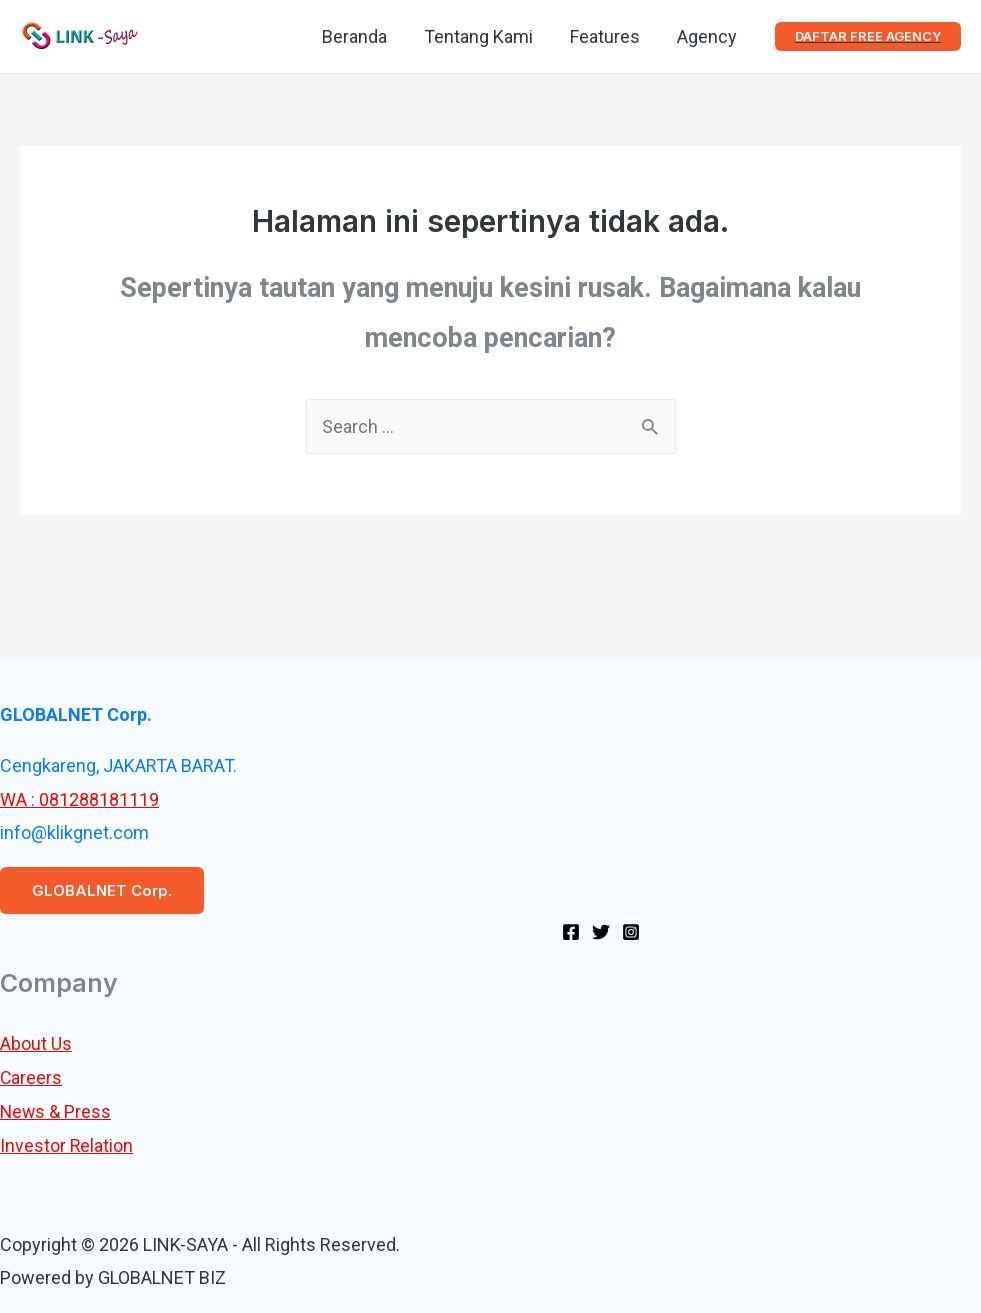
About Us (36, 1043)
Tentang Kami (480, 36)
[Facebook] (571, 931)
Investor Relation (67, 1144)
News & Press (56, 1110)
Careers (31, 1077)
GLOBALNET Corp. (102, 890)
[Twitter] (601, 931)
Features (606, 36)
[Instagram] (631, 931)
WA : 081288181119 (79, 799)
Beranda (357, 36)
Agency (707, 36)
